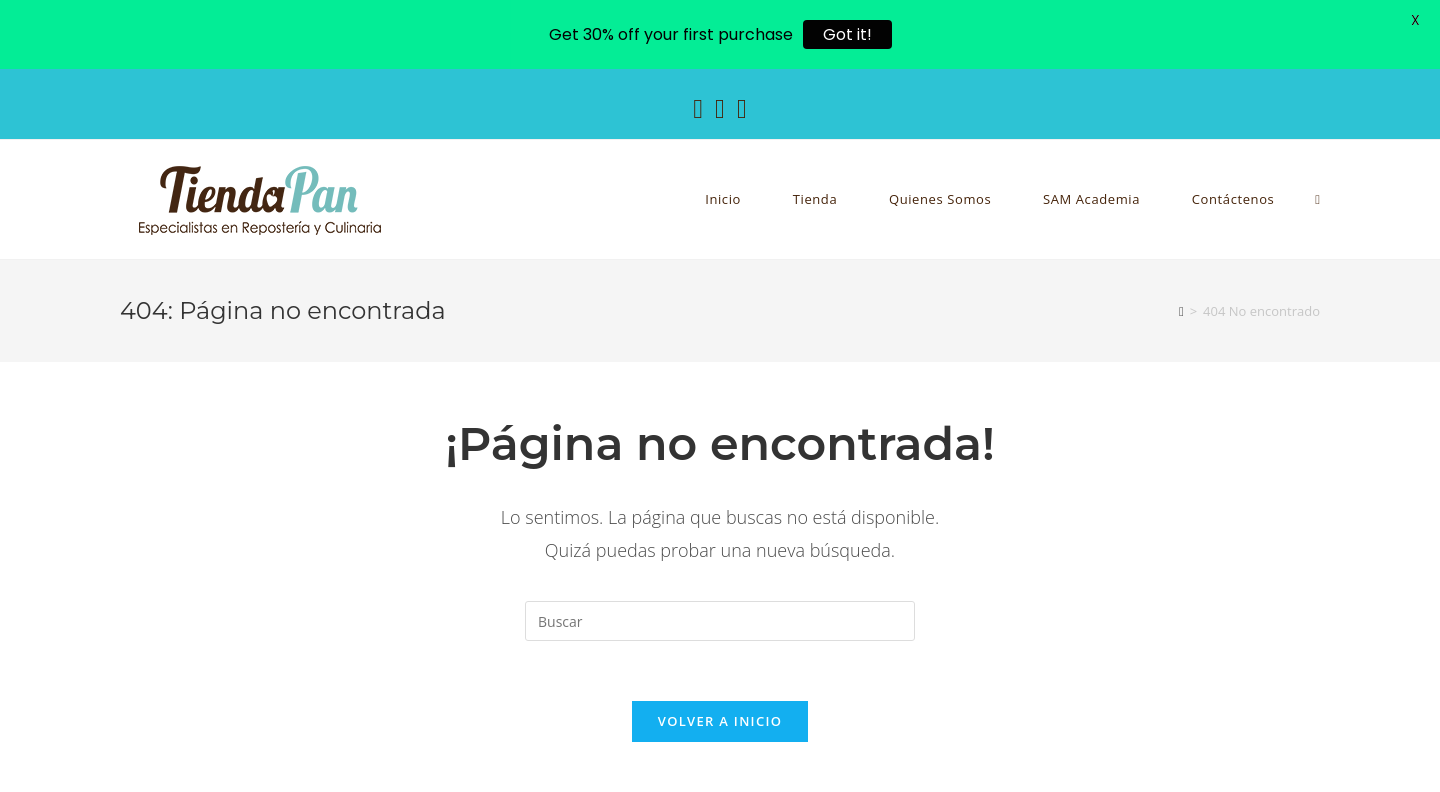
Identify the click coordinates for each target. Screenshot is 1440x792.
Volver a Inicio (720, 721)
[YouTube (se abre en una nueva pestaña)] (742, 108)
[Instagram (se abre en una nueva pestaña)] (720, 108)
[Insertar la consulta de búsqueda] (720, 621)
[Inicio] (1181, 311)
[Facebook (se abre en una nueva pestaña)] (698, 108)
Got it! (847, 34)
